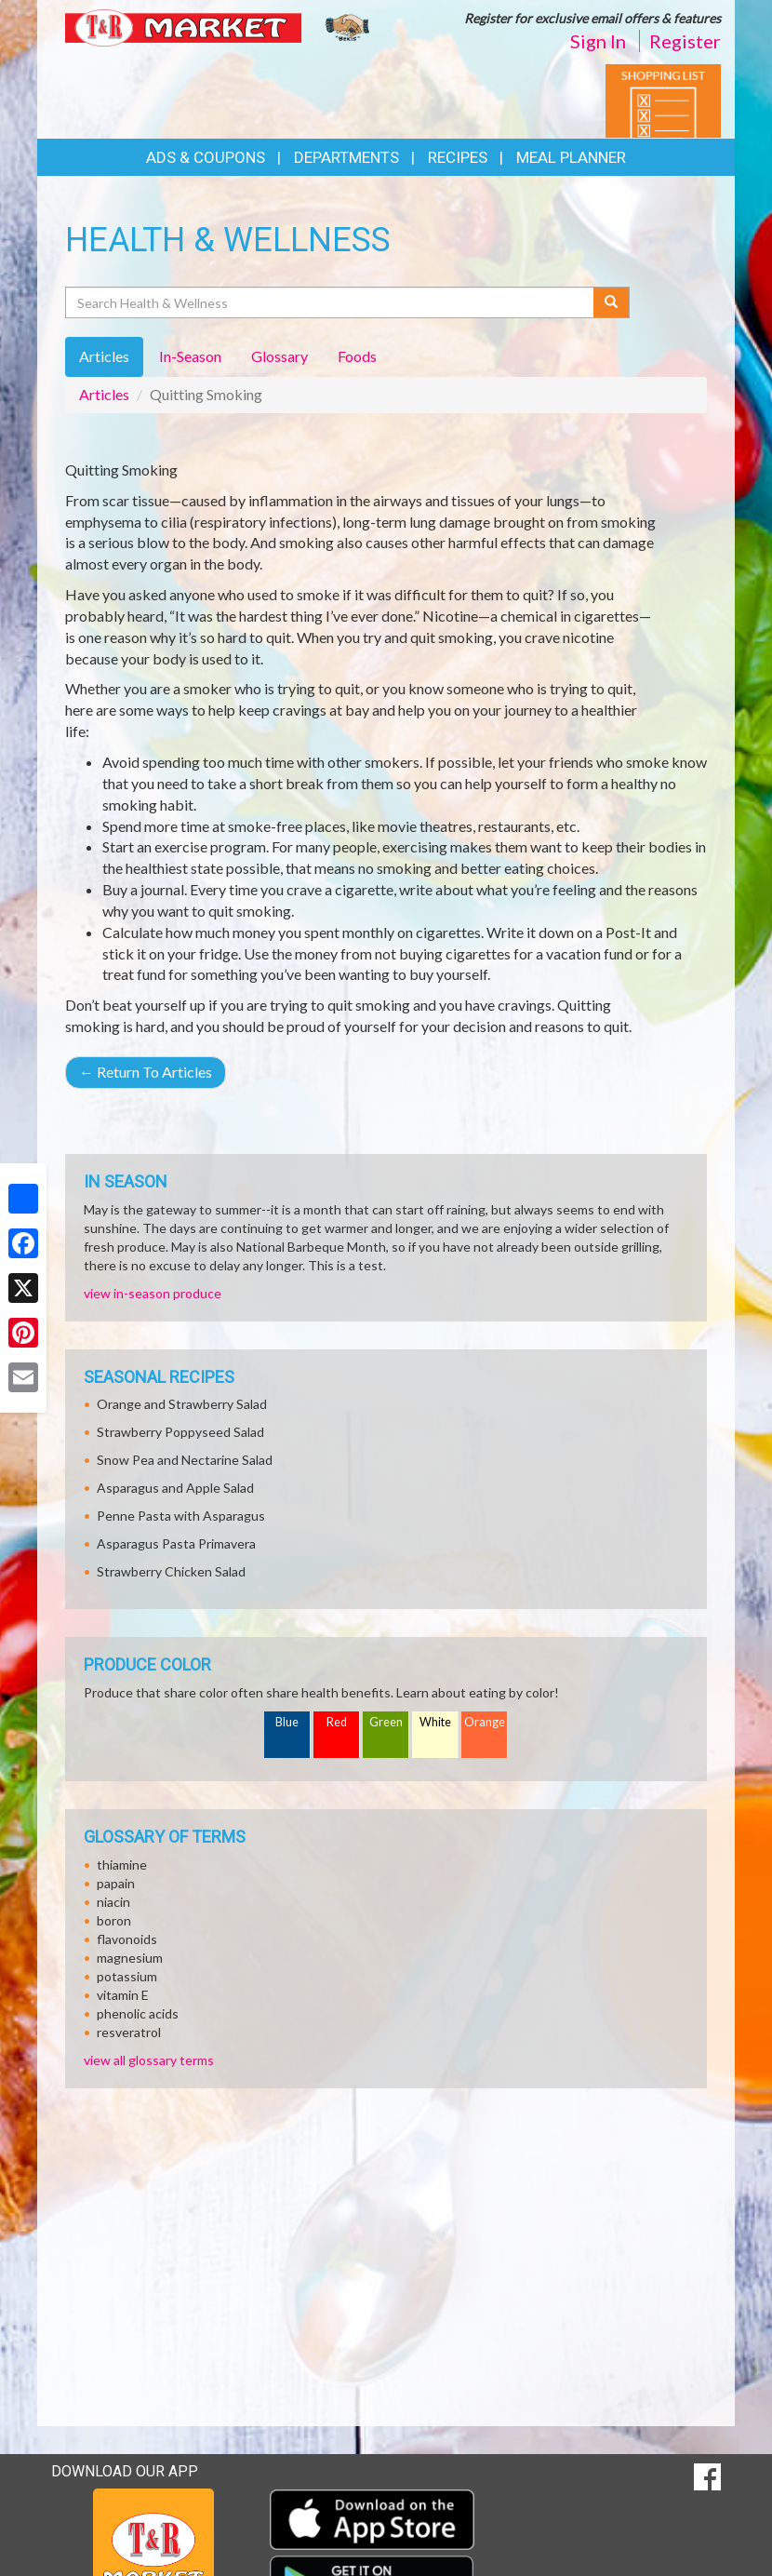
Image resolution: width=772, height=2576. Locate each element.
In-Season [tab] (190, 356)
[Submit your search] (611, 302)
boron (114, 1920)
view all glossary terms (149, 2060)
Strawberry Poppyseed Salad (180, 1432)
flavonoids (127, 1939)
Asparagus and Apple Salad (175, 1488)
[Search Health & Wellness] (330, 302)
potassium (127, 1976)
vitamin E (123, 1995)
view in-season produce (152, 1293)
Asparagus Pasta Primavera (176, 1543)
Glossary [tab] (279, 356)
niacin (113, 1902)
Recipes (457, 157)
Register (685, 41)
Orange (484, 1722)
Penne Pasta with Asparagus (181, 1515)
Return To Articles (145, 1071)
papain (116, 1883)
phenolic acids (138, 2013)
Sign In (598, 41)
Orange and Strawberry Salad (182, 1404)
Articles (104, 394)
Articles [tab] (104, 356)
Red (336, 1722)
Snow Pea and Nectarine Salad (185, 1460)
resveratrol (129, 2032)
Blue (287, 1722)
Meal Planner (571, 157)
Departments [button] (346, 157)
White (435, 1722)
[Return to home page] (218, 26)
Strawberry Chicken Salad (171, 1571)
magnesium (130, 1958)
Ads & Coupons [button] (205, 157)
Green (386, 1722)
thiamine (122, 1864)
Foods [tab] (357, 356)
